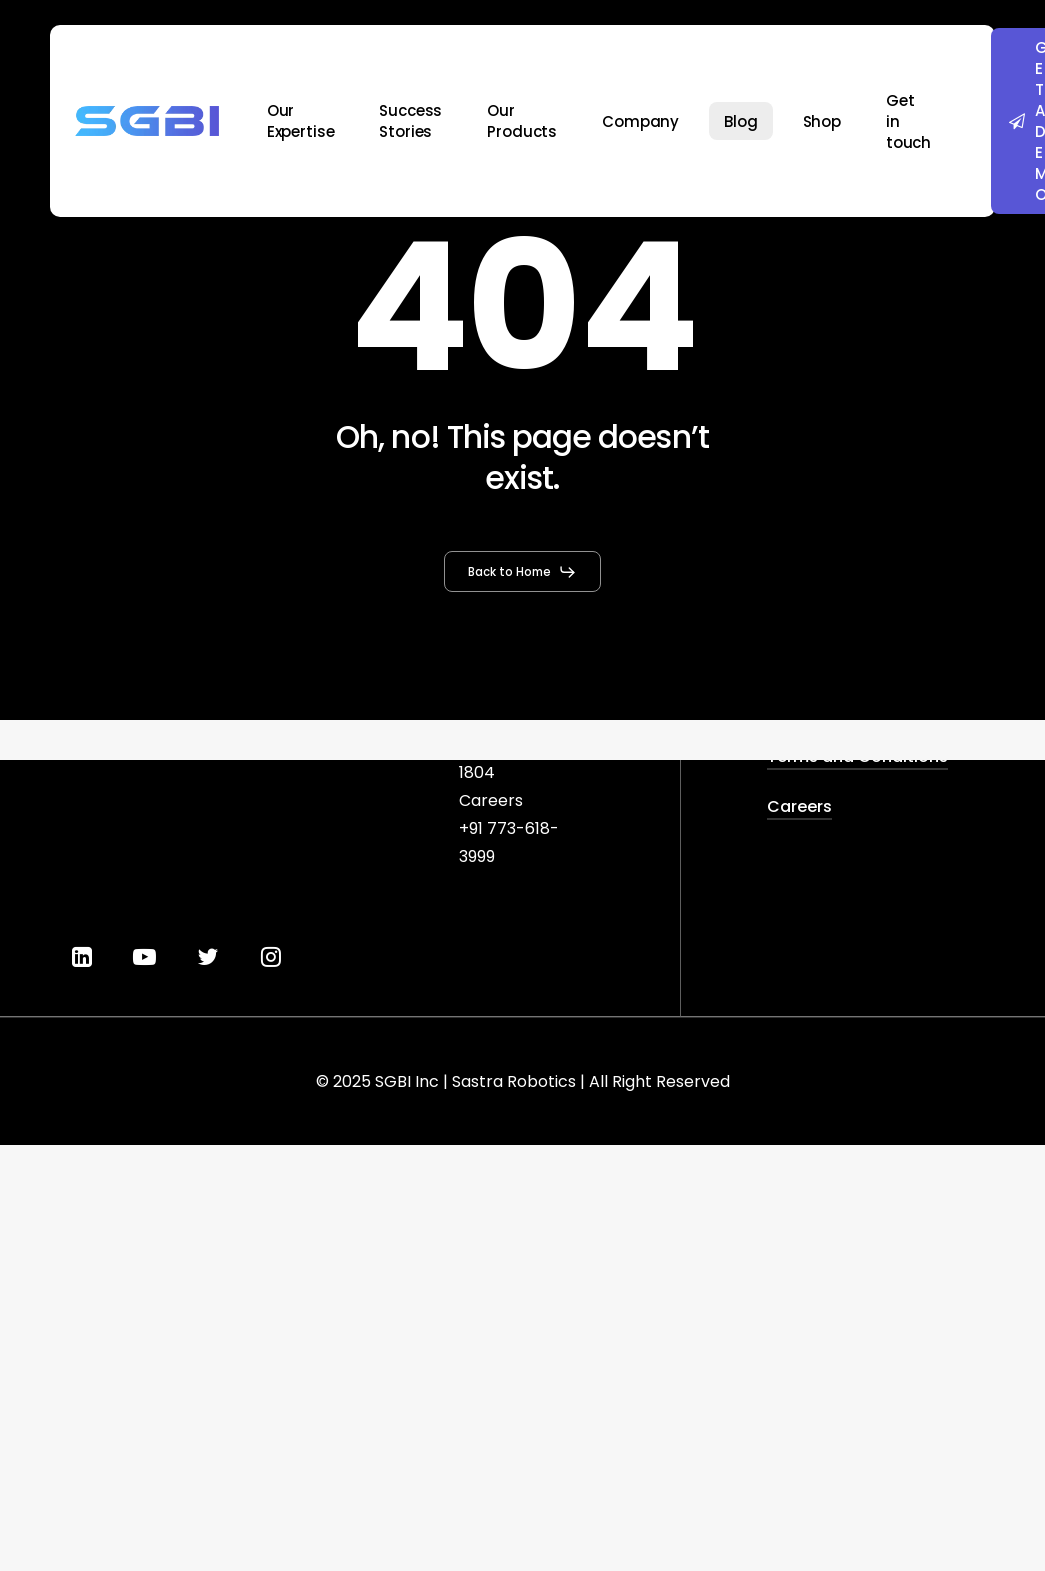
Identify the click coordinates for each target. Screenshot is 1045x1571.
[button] (522, 572)
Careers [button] (799, 806)
